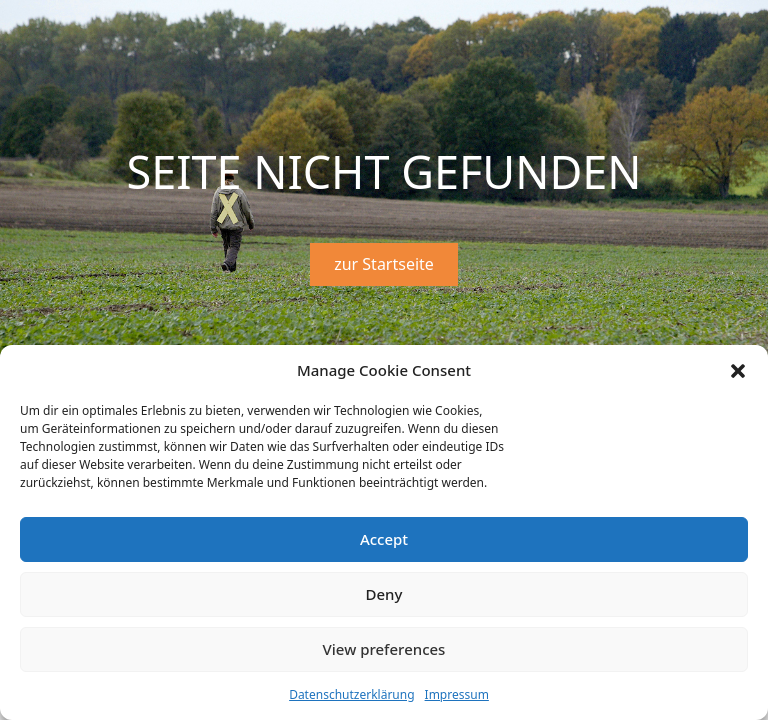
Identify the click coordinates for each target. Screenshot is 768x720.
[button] (738, 371)
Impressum (457, 694)
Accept (384, 539)
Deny (384, 594)
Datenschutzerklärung (351, 694)
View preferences (384, 649)
